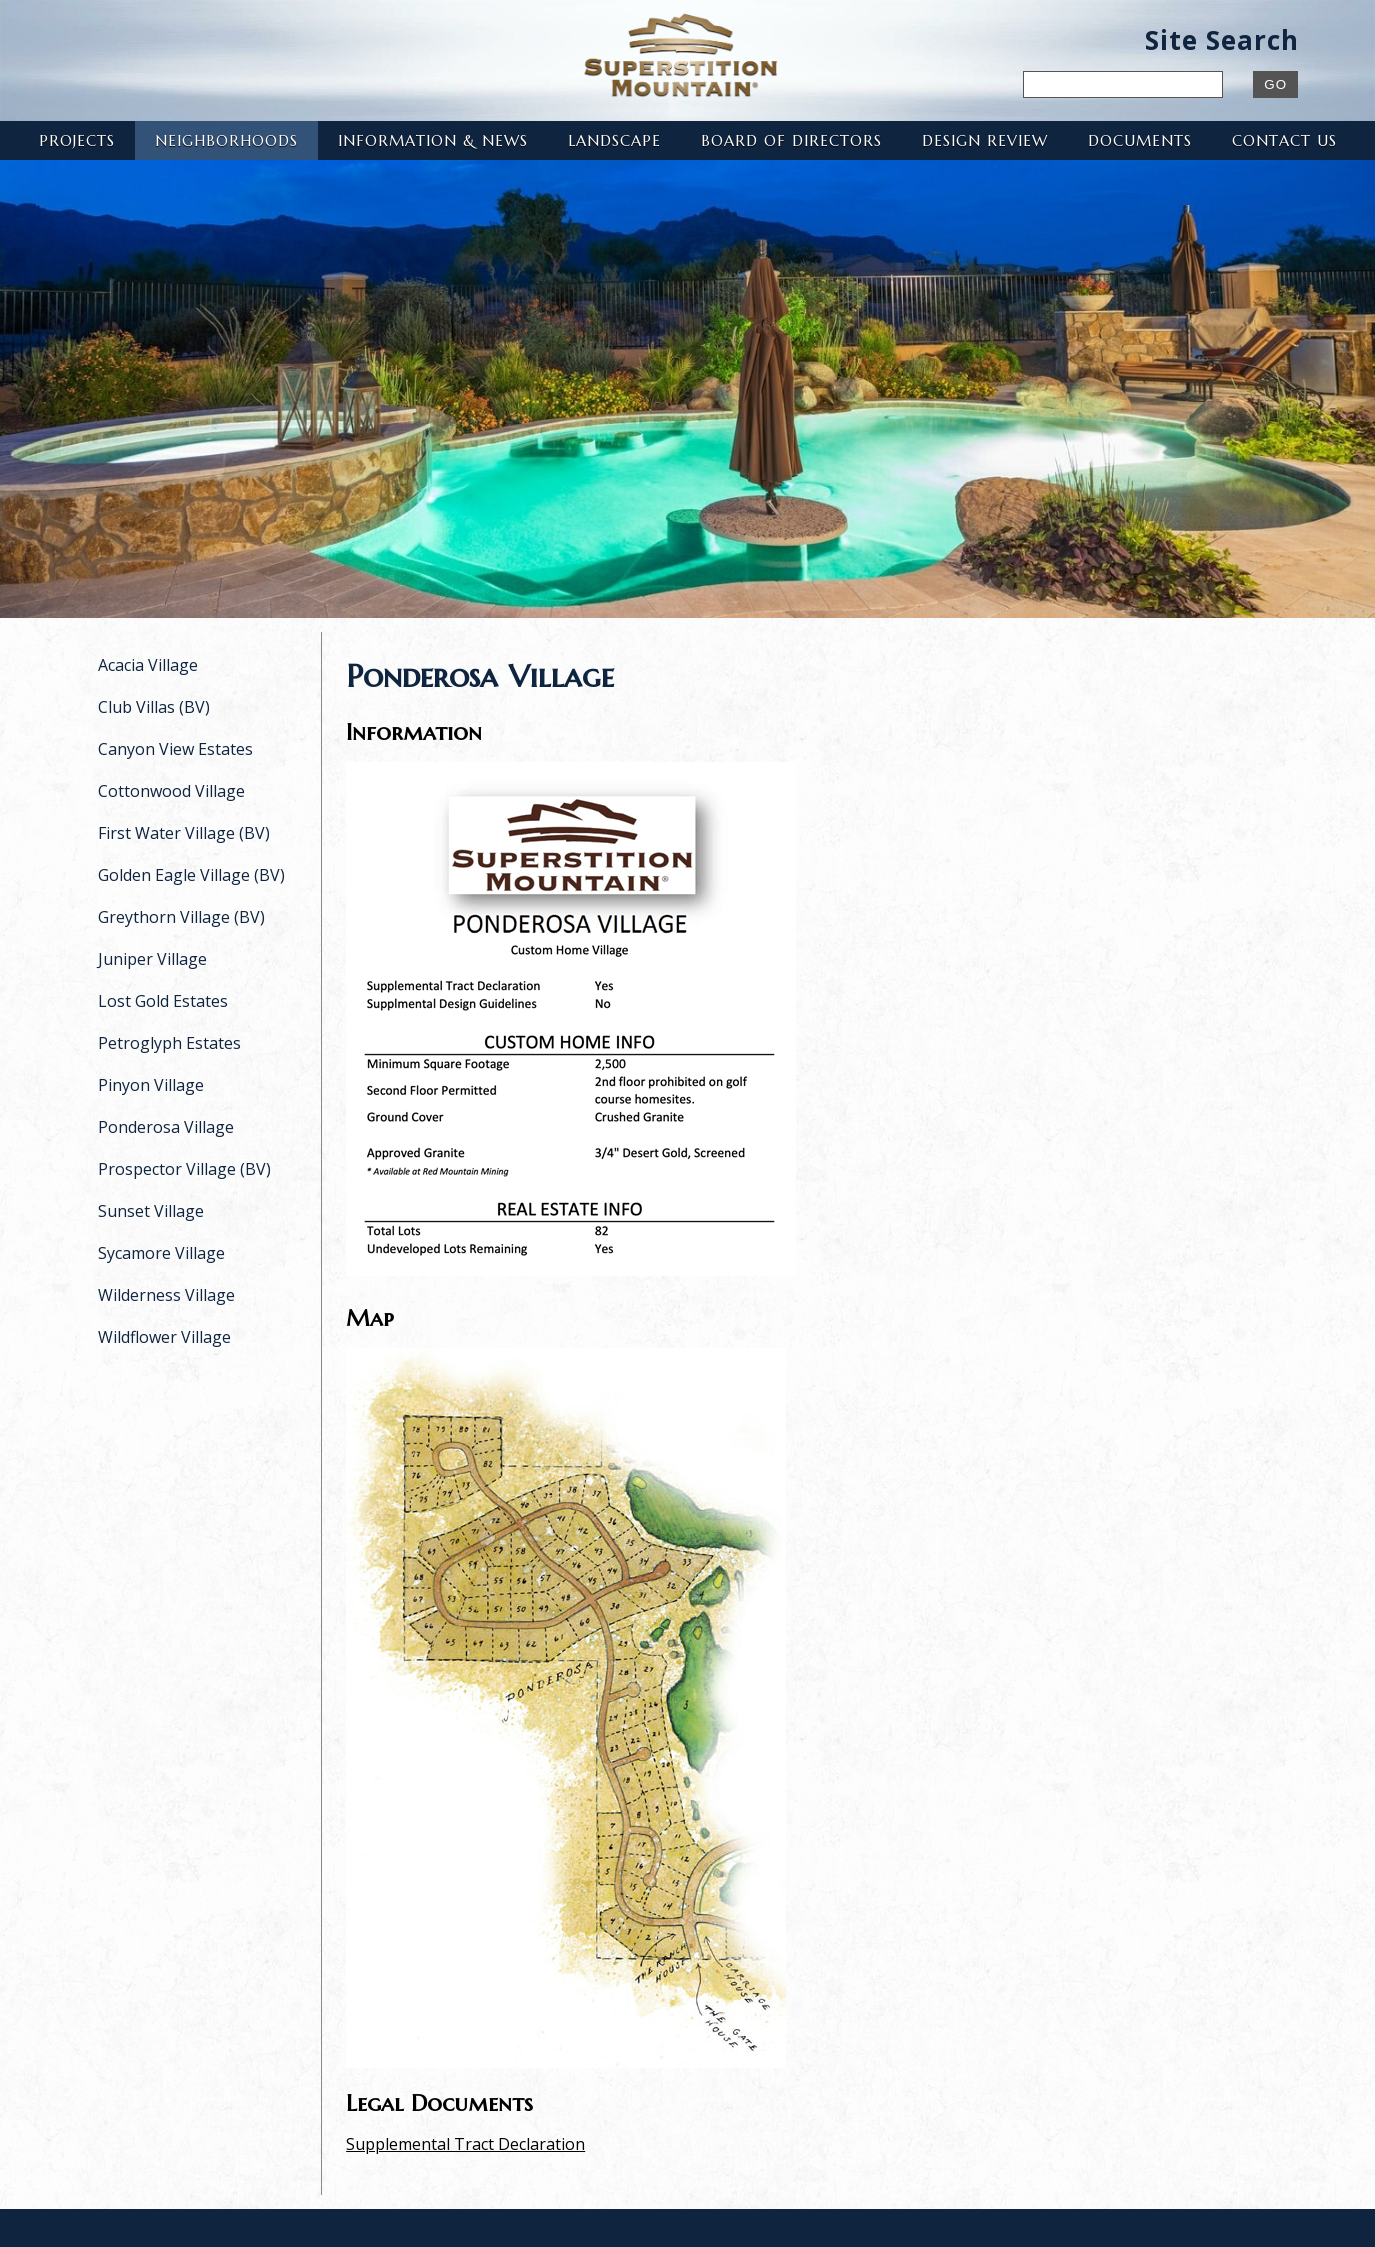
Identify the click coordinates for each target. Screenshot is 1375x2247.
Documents (1140, 140)
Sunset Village (151, 1211)
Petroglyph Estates (169, 1043)
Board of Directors (791, 140)
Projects (77, 140)
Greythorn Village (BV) (181, 917)
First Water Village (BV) (184, 833)
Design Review (985, 140)
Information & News (433, 140)
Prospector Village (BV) (184, 1169)
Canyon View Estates (175, 749)
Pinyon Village (151, 1085)
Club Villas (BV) (154, 707)
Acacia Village (148, 665)
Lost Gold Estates (163, 1001)
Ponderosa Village (166, 1127)
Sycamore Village (161, 1253)
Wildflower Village (164, 1337)
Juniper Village (152, 959)
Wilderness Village (166, 1295)
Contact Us (1284, 140)
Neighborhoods (226, 140)
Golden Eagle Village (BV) (191, 875)
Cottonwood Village (171, 791)
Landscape (614, 140)
